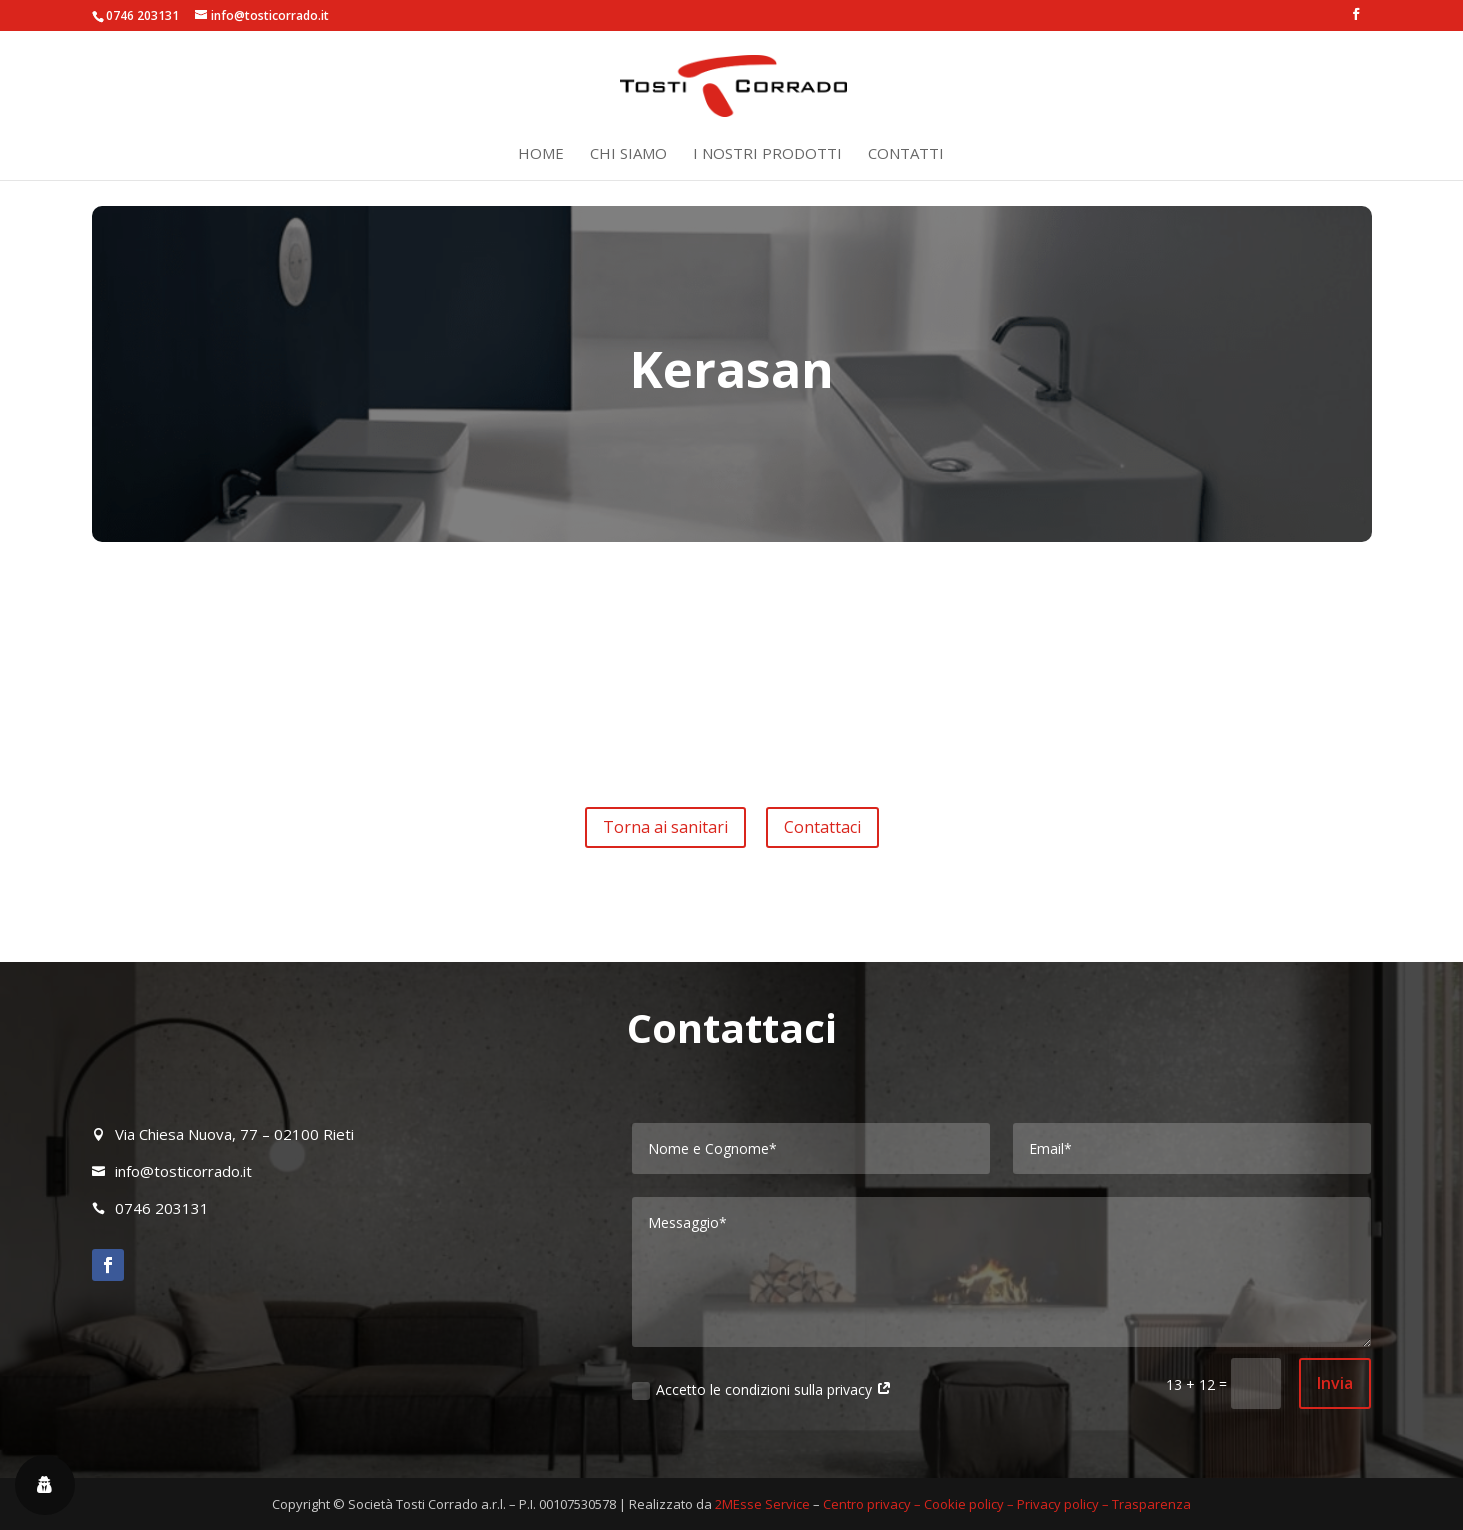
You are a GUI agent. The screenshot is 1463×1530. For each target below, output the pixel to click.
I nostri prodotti (767, 154)
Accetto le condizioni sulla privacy (762, 1390)
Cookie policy (964, 1504)
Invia (1335, 1383)
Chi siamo (628, 154)
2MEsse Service (762, 1504)
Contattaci (822, 827)
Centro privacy (867, 1504)
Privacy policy (1058, 1504)
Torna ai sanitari (665, 827)
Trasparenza (1151, 1504)
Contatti (906, 154)
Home (541, 154)
